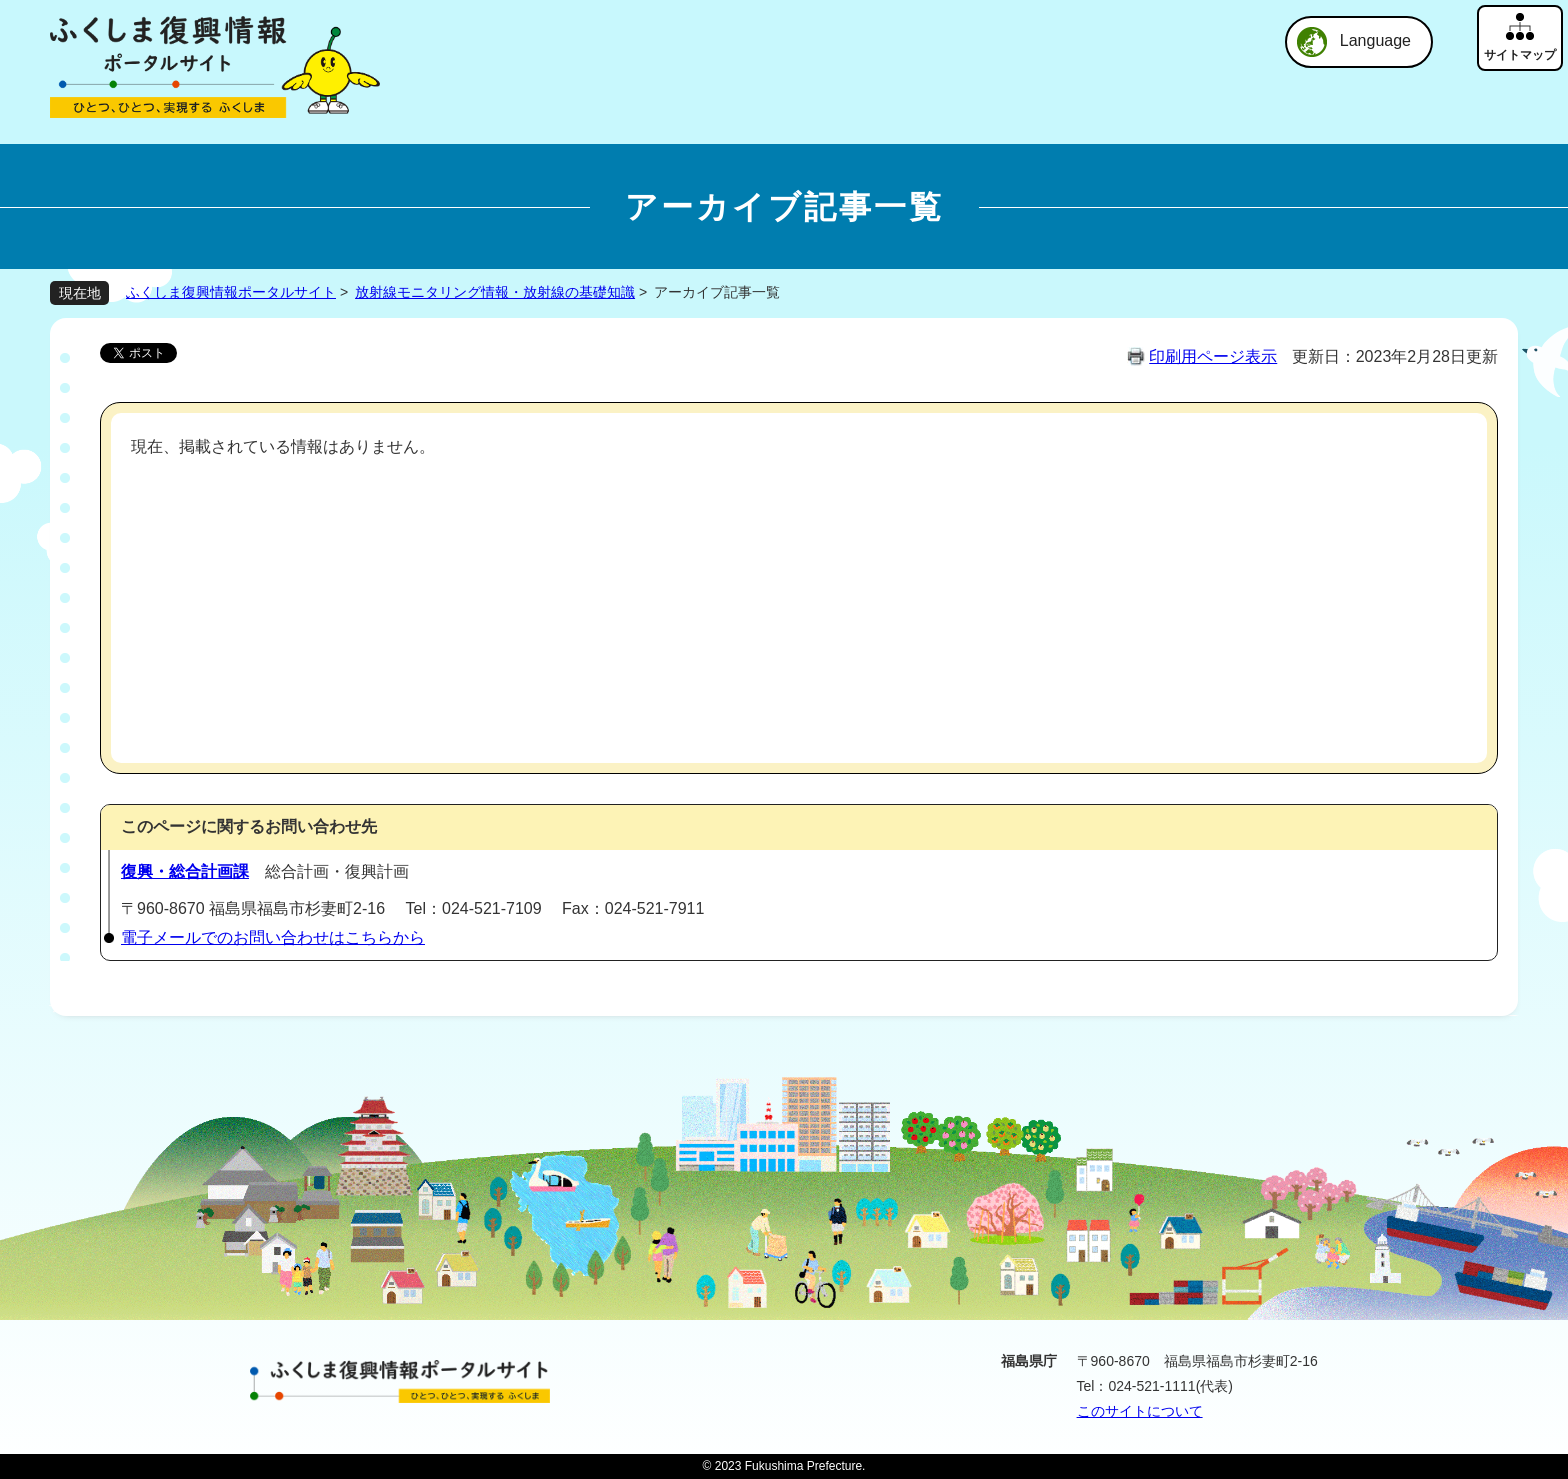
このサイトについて (1140, 1411)
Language (1375, 40)
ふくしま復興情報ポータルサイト (231, 292)
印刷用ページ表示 (1213, 356)
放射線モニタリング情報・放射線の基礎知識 (495, 292)
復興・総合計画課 (185, 871)
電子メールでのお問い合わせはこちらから (273, 937)
